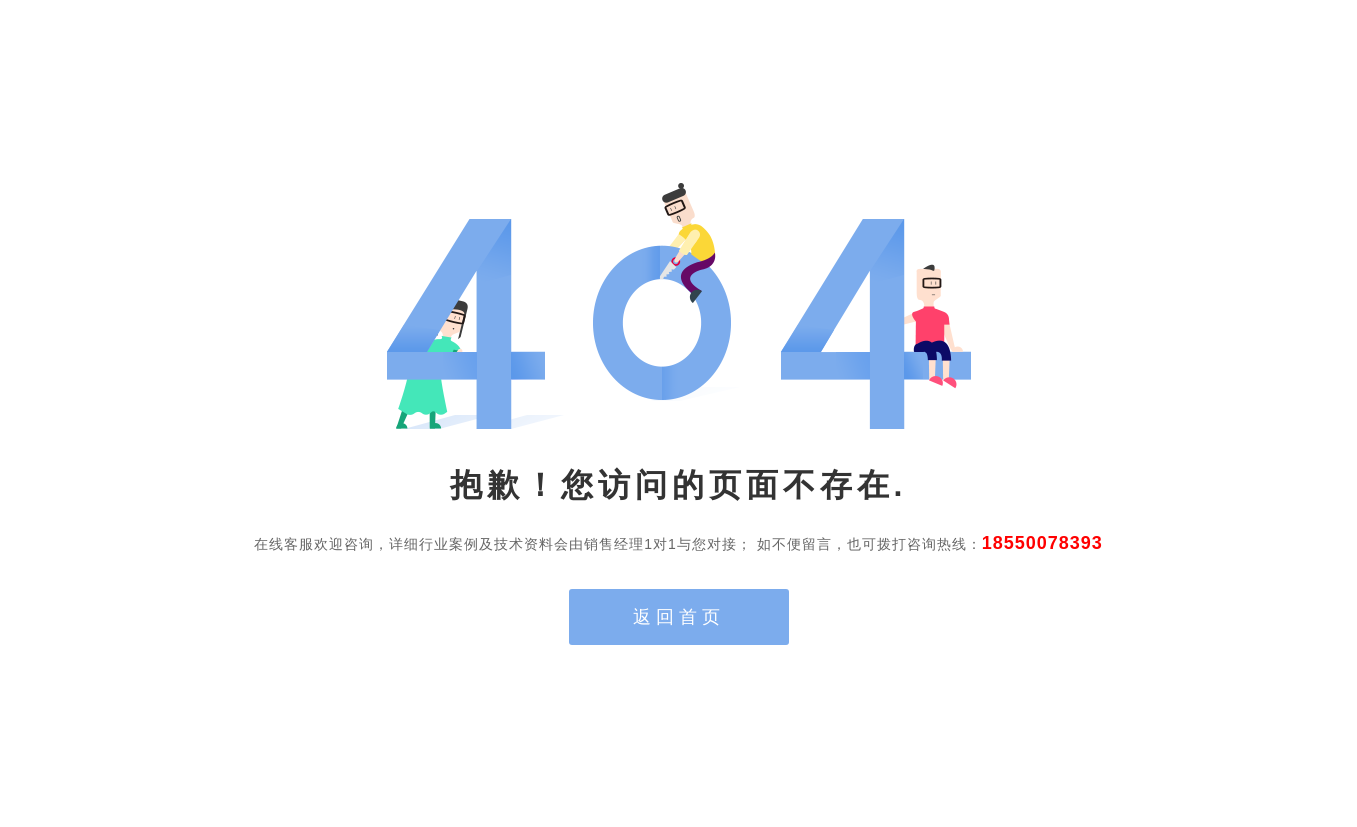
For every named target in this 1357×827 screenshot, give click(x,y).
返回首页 (679, 617)
